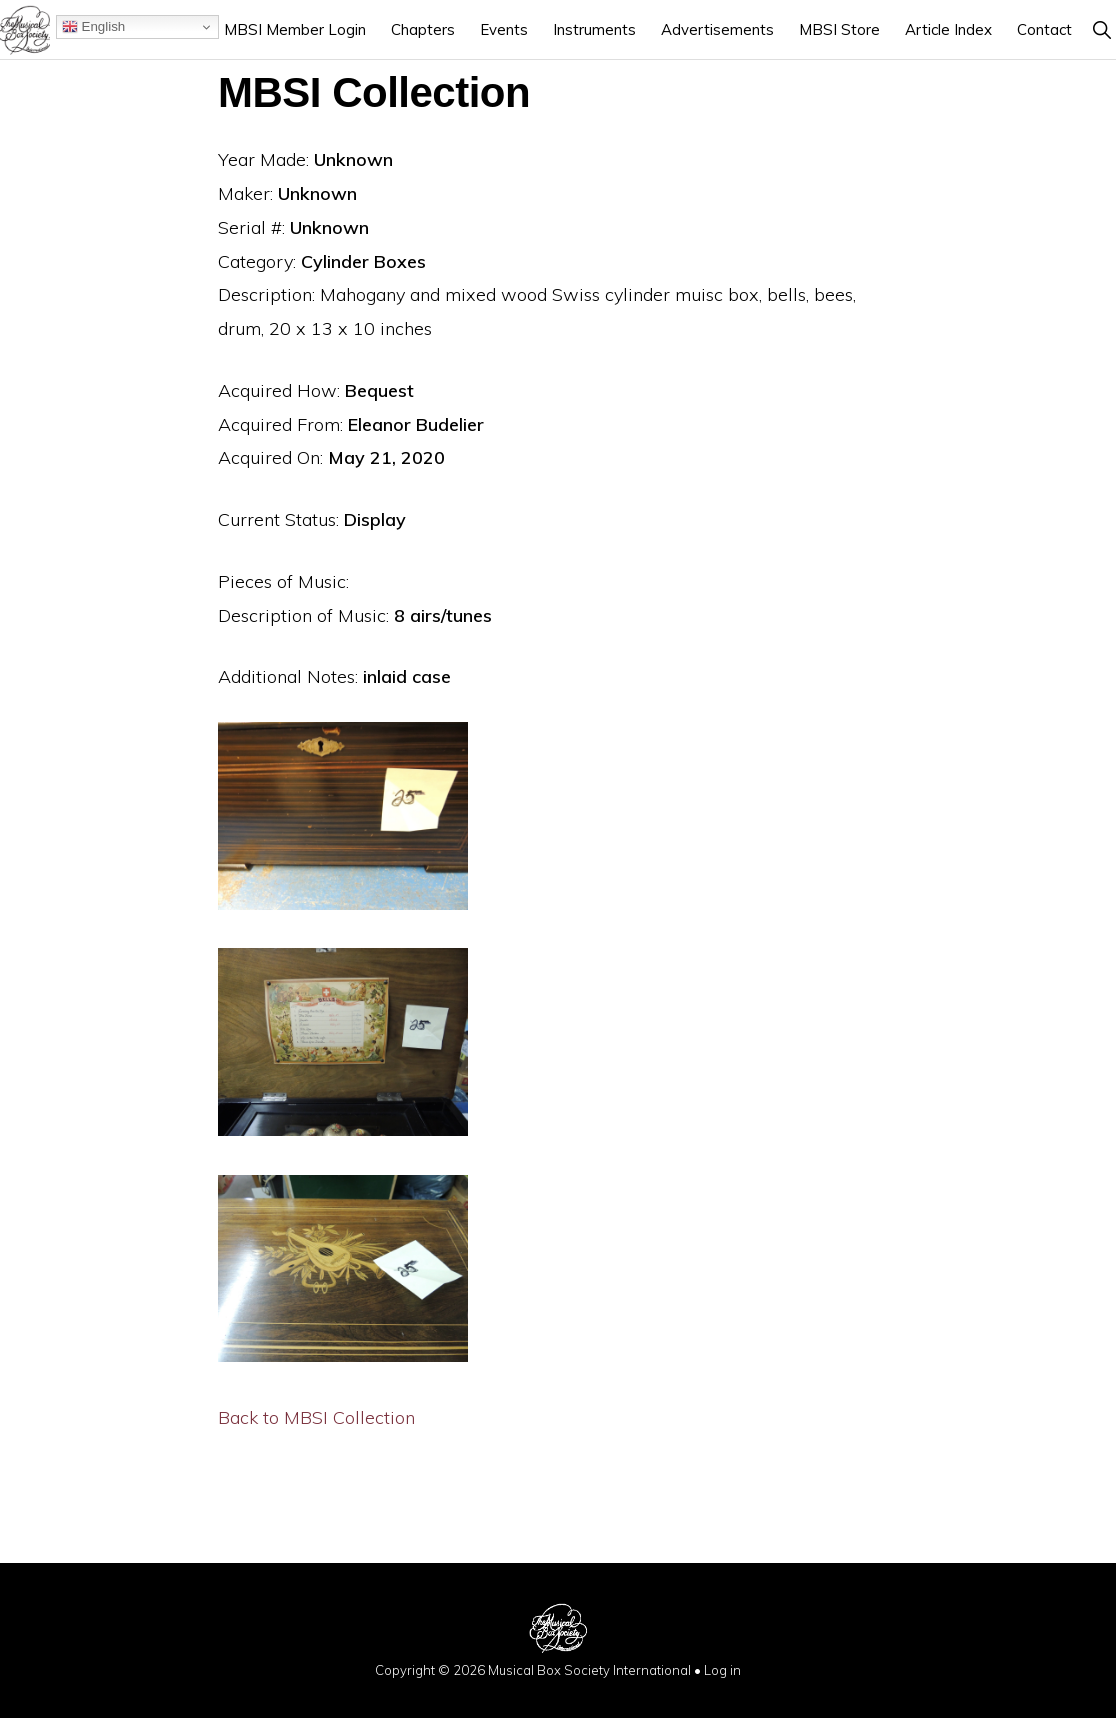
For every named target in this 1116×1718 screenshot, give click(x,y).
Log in (722, 1670)
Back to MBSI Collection (316, 1417)
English (93, 27)
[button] (1101, 29)
